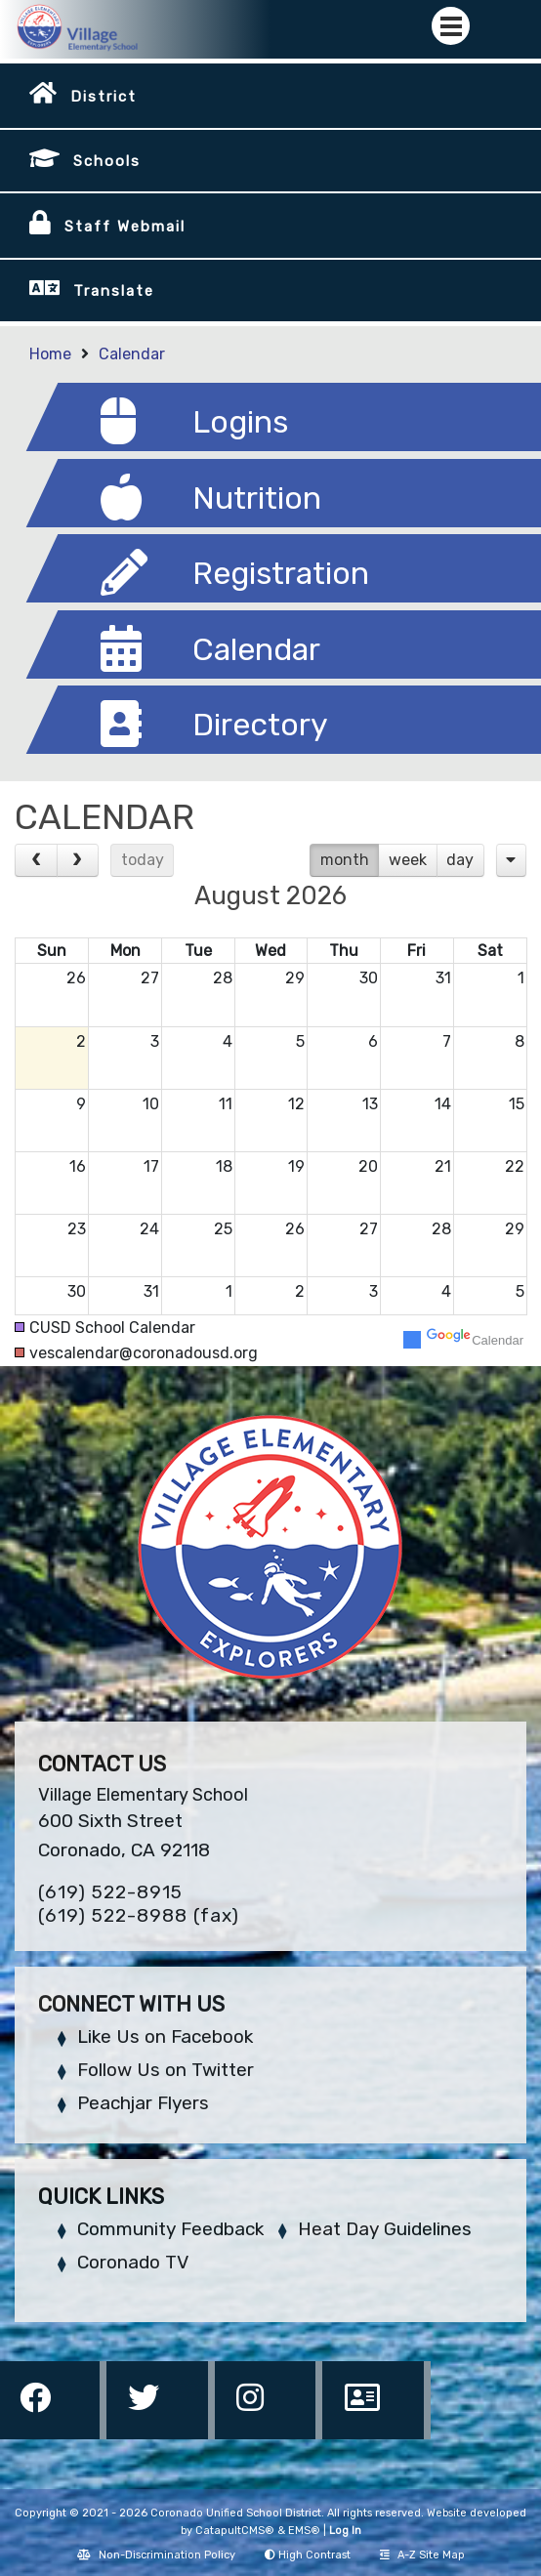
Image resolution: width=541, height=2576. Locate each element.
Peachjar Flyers (143, 2103)
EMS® (304, 2530)
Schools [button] (107, 161)
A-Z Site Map (422, 2555)
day (460, 860)
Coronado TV (132, 2262)
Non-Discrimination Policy (156, 2555)
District (103, 96)
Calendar (132, 354)
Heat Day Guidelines (385, 2229)
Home (50, 354)
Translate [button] (113, 291)
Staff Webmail (125, 226)
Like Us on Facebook (165, 2036)
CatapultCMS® (234, 2530)
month (344, 860)
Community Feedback (170, 2229)
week (408, 860)
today (142, 860)
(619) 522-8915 (110, 1892)
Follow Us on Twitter (165, 2069)
